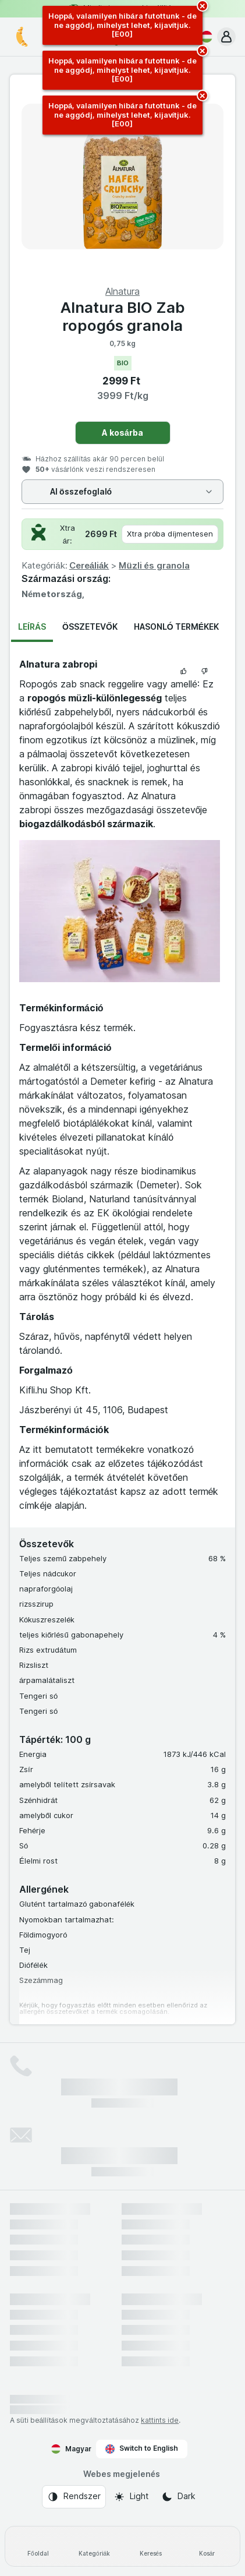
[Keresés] (151, 2546)
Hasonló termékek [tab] (176, 626)
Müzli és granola (154, 565)
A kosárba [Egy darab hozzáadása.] (122, 432)
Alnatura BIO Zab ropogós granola (123, 316)
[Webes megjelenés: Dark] (178, 2496)
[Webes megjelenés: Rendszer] (74, 2496)
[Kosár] (207, 2546)
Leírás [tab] (32, 626)
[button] (226, 36)
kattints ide (160, 2420)
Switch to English (141, 2448)
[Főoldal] (38, 2546)
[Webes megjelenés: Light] (131, 2496)
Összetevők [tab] (90, 626)
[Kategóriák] (94, 2546)
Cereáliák (89, 565)
